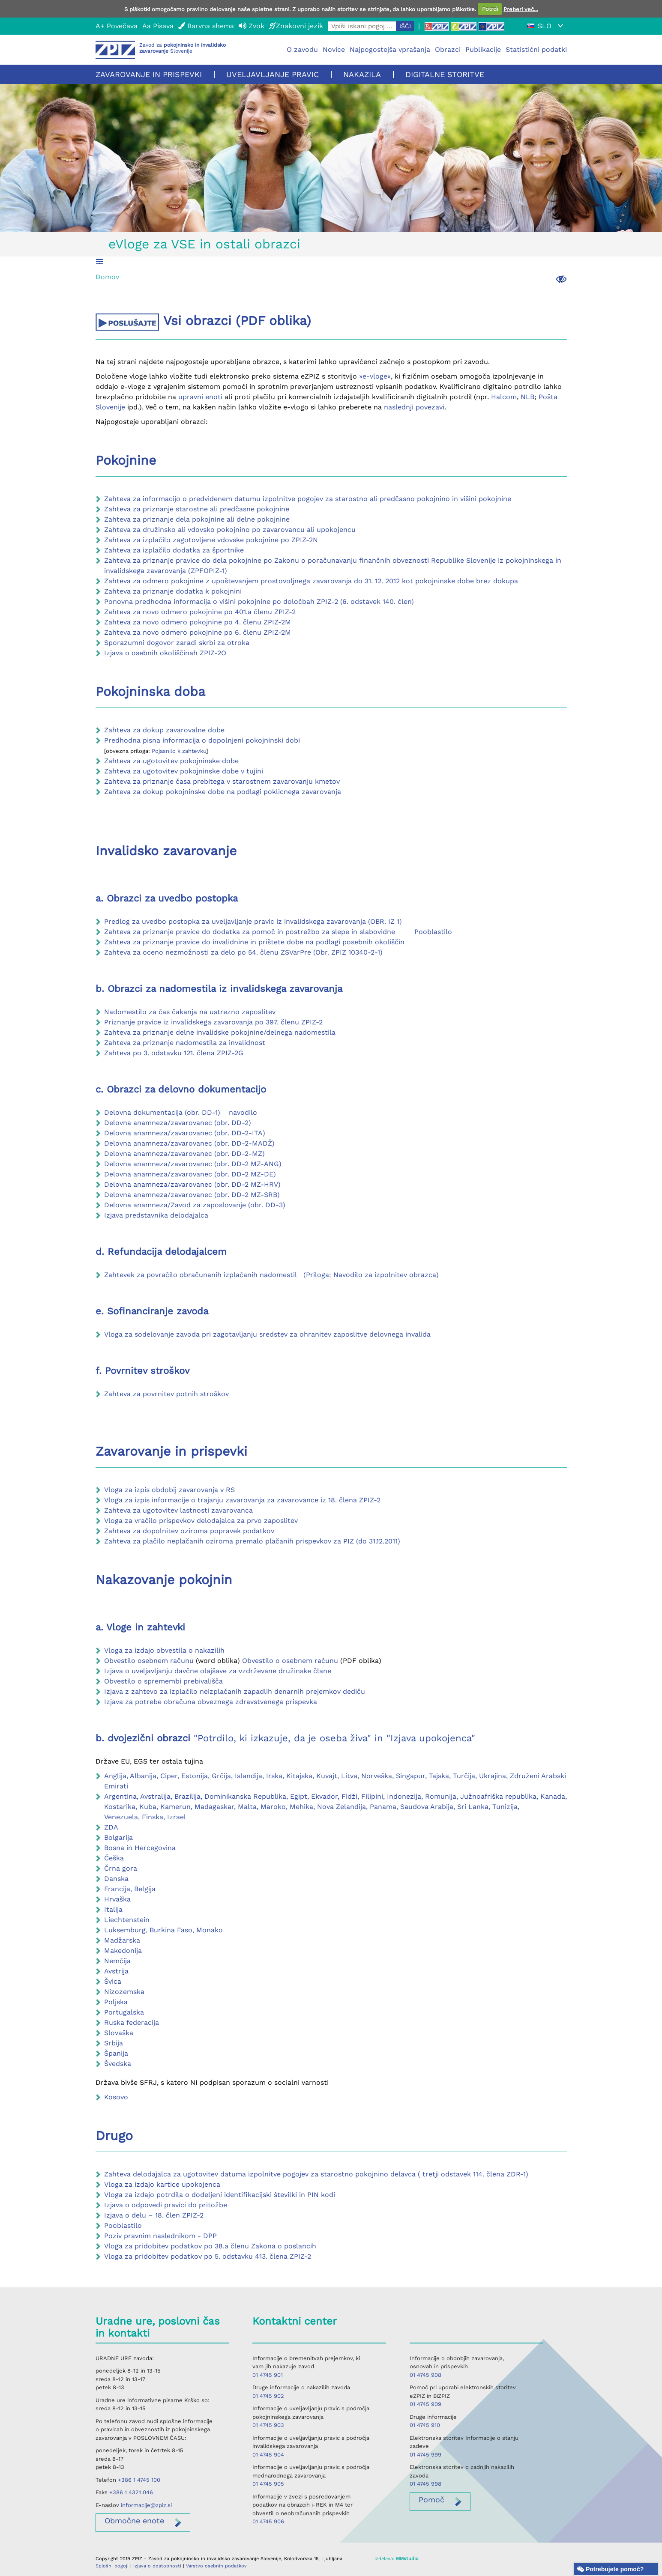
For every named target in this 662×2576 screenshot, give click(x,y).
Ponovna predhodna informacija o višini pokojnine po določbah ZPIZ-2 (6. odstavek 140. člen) (259, 601)
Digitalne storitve (444, 74)
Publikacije (483, 49)
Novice (334, 49)
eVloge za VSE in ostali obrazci (204, 243)
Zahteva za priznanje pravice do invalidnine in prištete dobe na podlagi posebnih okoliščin (254, 942)
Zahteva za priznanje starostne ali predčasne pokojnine (196, 509)
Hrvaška (117, 1899)
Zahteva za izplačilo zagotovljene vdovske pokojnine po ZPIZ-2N (211, 540)
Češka (114, 1858)
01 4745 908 (425, 2375)
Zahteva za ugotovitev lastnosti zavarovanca (178, 1510)
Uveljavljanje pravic (272, 74)
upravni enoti (200, 397)
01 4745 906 (268, 2521)
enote (134, 2520)
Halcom (504, 397)
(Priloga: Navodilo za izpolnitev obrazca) (371, 1275)
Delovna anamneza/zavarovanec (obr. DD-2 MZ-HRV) (192, 1184)
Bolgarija (118, 1837)
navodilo (243, 1112)
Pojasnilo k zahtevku (179, 751)
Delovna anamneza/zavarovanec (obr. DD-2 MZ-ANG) (193, 1164)
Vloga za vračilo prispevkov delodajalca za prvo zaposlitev (201, 1520)
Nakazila (362, 74)
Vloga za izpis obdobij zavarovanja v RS (169, 1490)
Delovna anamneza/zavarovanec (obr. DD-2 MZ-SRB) (192, 1195)
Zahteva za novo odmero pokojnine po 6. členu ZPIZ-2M (197, 632)
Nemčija (117, 1961)
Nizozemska (124, 1992)
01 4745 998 (425, 2483)
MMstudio (407, 2558)
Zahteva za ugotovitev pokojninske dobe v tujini (183, 771)
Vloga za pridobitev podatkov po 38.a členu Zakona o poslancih (210, 2246)
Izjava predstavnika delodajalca (156, 1215)
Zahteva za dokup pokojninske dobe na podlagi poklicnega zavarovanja (222, 792)
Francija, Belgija (130, 1889)
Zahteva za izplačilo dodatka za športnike (174, 550)
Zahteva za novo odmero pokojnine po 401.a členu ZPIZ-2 (200, 612)
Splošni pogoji (112, 2566)
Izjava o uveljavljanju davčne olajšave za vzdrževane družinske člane (217, 1671)
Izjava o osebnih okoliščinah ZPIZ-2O (165, 653)
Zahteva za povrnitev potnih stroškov (166, 1394)
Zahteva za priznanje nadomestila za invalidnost (184, 1043)
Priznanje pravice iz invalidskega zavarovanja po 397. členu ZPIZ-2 (213, 1022)
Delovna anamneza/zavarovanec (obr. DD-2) (177, 1123)
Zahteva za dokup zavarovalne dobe (164, 730)
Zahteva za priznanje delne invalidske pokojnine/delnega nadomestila (219, 1032)
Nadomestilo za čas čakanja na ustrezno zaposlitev (190, 1012)
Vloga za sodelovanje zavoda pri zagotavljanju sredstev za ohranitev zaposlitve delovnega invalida (267, 1334)
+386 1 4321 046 (131, 2492)
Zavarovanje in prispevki (149, 74)
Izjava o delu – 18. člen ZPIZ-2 (154, 2215)
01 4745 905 (268, 2483)
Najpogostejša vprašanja (390, 49)
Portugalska (124, 2012)
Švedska (117, 2064)
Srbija (113, 2043)
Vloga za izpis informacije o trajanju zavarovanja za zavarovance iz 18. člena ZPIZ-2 (242, 1500)
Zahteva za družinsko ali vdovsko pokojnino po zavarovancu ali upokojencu (230, 529)
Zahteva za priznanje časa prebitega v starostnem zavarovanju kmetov (222, 781)
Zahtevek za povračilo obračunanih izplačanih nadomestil (200, 1275)
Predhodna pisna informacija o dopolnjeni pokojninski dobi (203, 740)
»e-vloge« (375, 376)
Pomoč (431, 2499)
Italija (113, 1909)
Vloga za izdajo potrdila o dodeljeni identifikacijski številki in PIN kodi (219, 2195)
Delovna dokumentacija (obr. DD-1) (162, 1112)
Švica (112, 1981)
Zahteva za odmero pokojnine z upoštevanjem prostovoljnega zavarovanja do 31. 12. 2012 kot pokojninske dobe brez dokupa (311, 581)
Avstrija (116, 1971)
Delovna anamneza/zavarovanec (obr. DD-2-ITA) (184, 1133)
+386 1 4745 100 (139, 2480)
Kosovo (116, 2097)
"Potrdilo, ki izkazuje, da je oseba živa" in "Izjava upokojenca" (334, 1738)
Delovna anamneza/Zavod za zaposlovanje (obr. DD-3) (194, 1205)
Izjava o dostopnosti (157, 2566)
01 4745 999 (425, 2454)
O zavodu (302, 49)
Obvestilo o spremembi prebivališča (163, 1681)
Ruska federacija (131, 2022)
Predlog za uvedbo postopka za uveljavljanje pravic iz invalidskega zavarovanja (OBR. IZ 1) (253, 921)
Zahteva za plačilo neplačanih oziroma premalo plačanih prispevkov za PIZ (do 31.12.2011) (252, 1541)
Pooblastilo (432, 932)
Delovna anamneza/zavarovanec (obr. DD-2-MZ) (184, 1153)
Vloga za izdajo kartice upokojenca (162, 2184)
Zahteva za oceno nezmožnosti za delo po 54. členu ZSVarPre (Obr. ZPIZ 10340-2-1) (243, 952)
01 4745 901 (267, 2375)
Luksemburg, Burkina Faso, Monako (163, 1930)
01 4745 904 (268, 2454)
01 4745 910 (425, 2425)
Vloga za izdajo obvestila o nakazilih (164, 1650)
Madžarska (122, 1940)
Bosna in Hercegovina (140, 1848)
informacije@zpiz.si (146, 2505)
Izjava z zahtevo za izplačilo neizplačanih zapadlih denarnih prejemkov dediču (234, 1691)
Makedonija (123, 1950)
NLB (527, 397)
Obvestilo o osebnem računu (290, 1661)
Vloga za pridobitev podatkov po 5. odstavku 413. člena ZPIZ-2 (207, 2256)
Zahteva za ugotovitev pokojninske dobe (171, 761)
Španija (116, 2053)
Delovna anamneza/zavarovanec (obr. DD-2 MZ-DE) (190, 1174)
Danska (116, 1879)
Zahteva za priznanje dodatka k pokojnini (173, 591)
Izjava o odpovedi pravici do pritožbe (165, 2205)
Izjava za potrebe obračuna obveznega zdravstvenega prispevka (210, 1702)
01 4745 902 (268, 2396)
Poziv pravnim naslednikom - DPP (160, 2236)
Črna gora (120, 1868)
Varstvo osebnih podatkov (216, 2566)
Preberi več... (520, 9)
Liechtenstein (127, 1920)
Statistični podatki (536, 49)
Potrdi (490, 9)
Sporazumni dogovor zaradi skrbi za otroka (176, 643)
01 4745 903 (268, 2425)
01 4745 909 (425, 2404)
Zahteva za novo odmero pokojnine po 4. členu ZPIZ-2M (197, 622)
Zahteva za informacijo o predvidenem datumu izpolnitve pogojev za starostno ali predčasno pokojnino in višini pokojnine (307, 499)
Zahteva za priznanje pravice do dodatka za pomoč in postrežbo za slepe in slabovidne (250, 932)
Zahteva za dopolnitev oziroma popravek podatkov (189, 1531)
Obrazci (448, 49)
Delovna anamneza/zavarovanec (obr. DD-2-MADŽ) (189, 1143)
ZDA (111, 1827)
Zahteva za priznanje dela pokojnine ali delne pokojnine (197, 519)
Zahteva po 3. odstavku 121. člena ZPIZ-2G (173, 1053)
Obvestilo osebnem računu (149, 1661)
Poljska (116, 2002)
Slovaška (118, 2033)
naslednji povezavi (414, 407)
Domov (107, 277)
